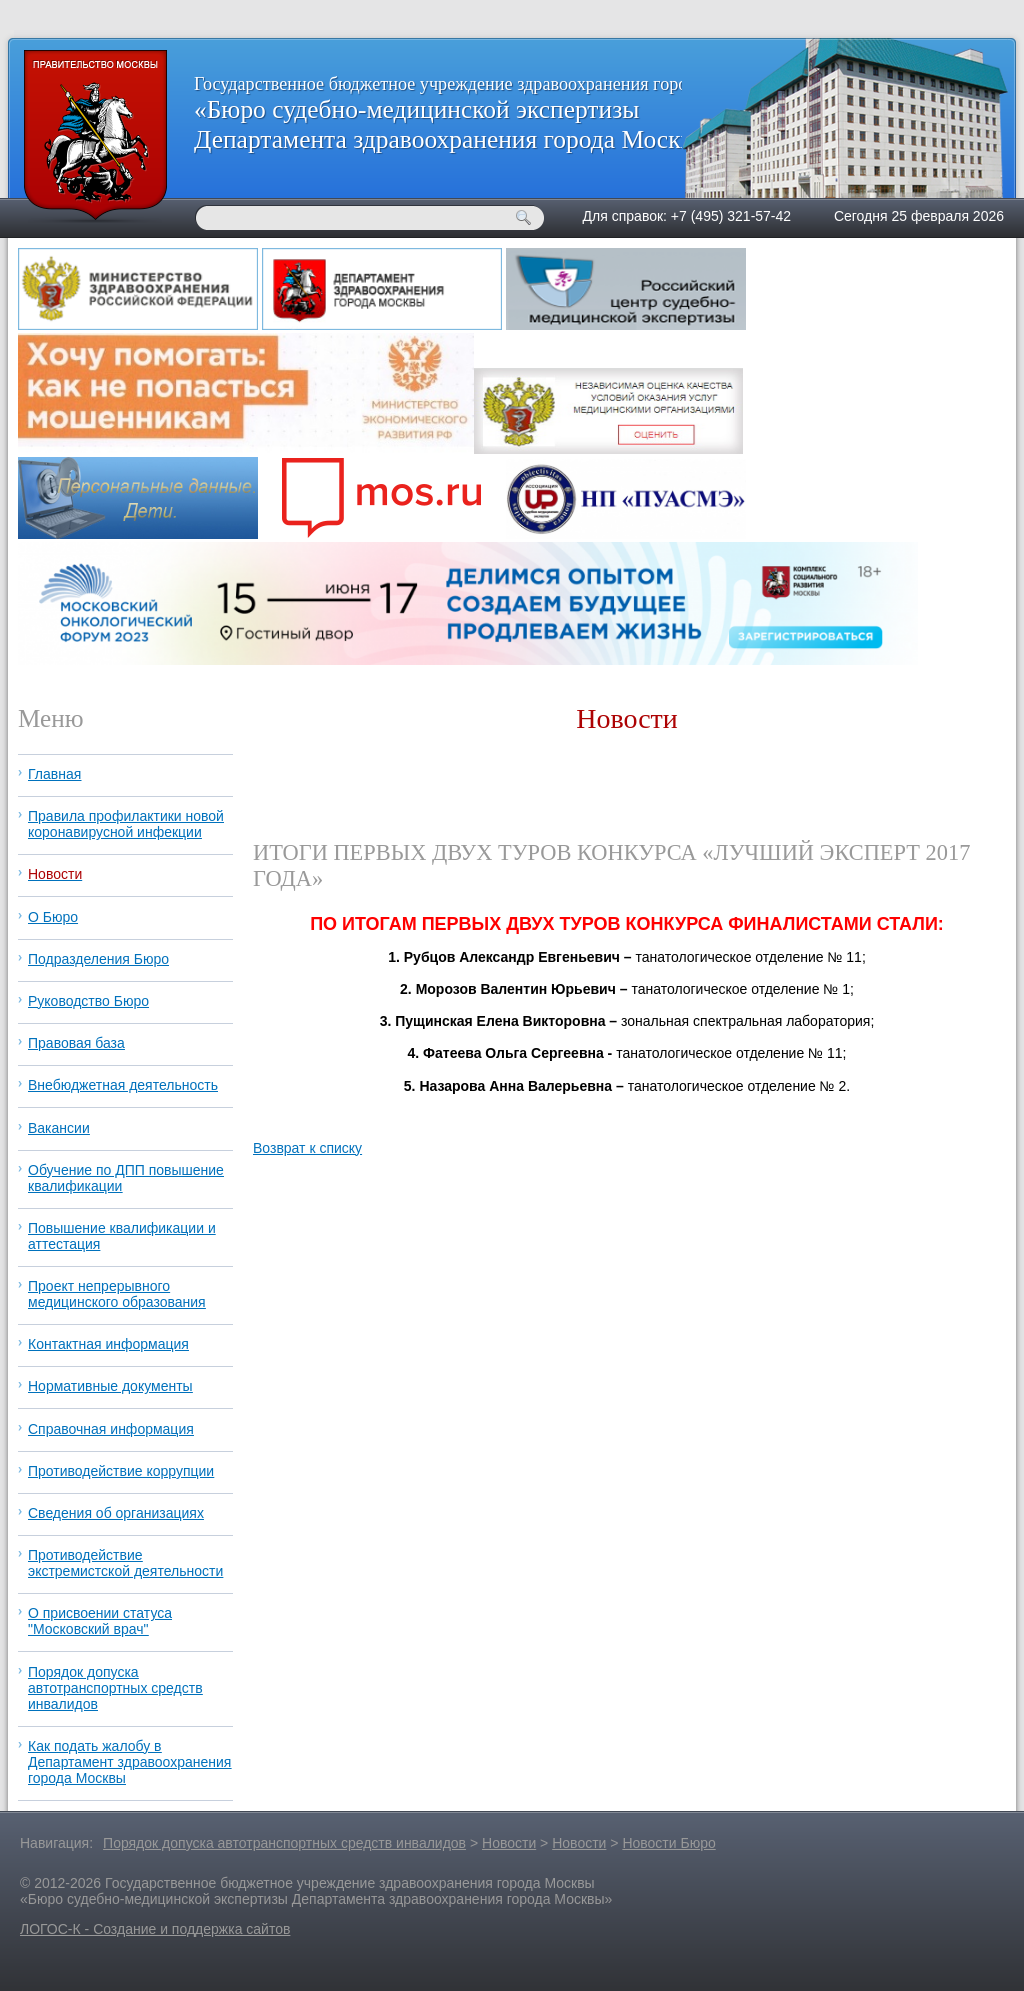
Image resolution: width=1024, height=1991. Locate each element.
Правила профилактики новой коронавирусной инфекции (126, 824)
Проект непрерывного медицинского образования (117, 1294)
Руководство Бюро (88, 1001)
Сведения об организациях (116, 1513)
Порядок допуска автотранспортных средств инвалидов (115, 1688)
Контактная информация (108, 1344)
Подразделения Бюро (98, 959)
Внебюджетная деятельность (123, 1085)
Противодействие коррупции (121, 1471)
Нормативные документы (110, 1386)
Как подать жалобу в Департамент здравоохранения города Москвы (129, 1762)
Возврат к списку (307, 1148)
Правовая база (76, 1043)
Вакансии (59, 1128)
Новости (55, 874)
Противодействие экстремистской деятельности (125, 1563)
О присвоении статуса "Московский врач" (100, 1621)
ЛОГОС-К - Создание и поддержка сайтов (155, 1929)
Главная (54, 774)
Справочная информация (111, 1429)
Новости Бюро (668, 1843)
